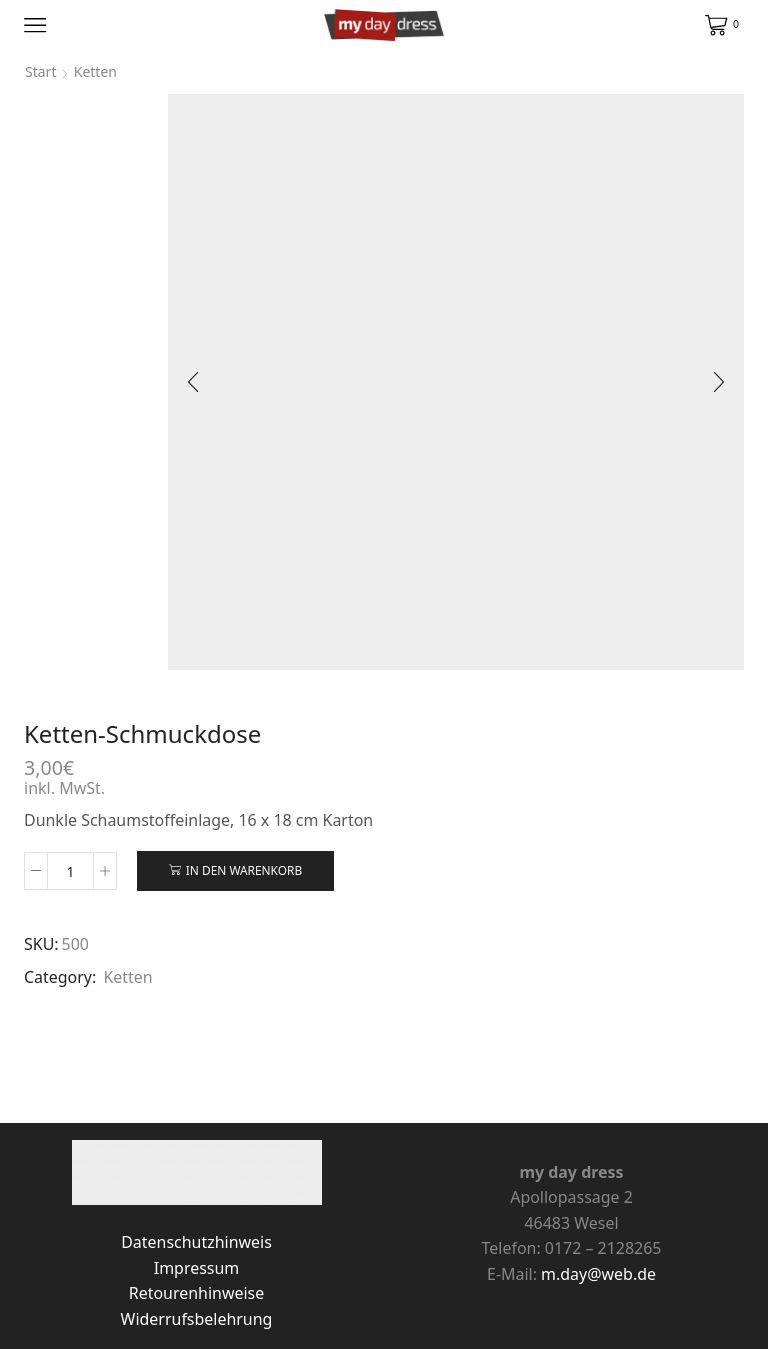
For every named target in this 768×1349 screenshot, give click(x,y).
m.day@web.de (598, 1274)
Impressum (196, 1268)
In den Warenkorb (244, 870)
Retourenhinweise (196, 1293)
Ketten (127, 977)
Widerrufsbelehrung (197, 1319)
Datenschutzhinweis (196, 1242)
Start (40, 71)
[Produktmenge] (70, 871)
